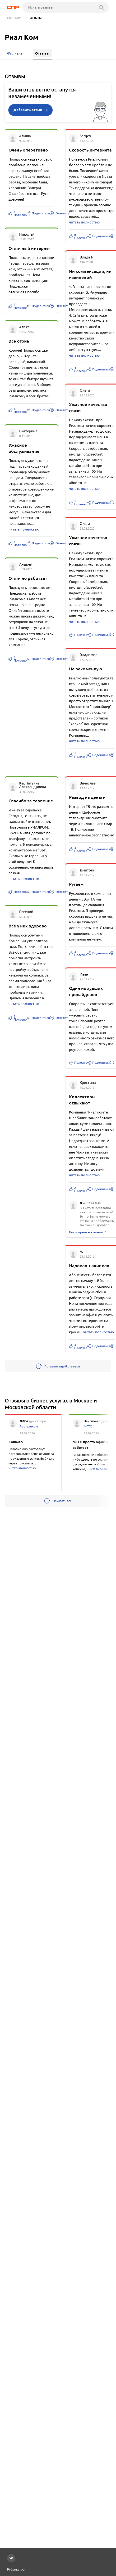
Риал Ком (14, 17)
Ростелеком (29, 1426)
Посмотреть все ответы (86, 1232)
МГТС (88, 1426)
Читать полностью (22, 1468)
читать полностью (24, 529)
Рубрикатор (16, 2569)
